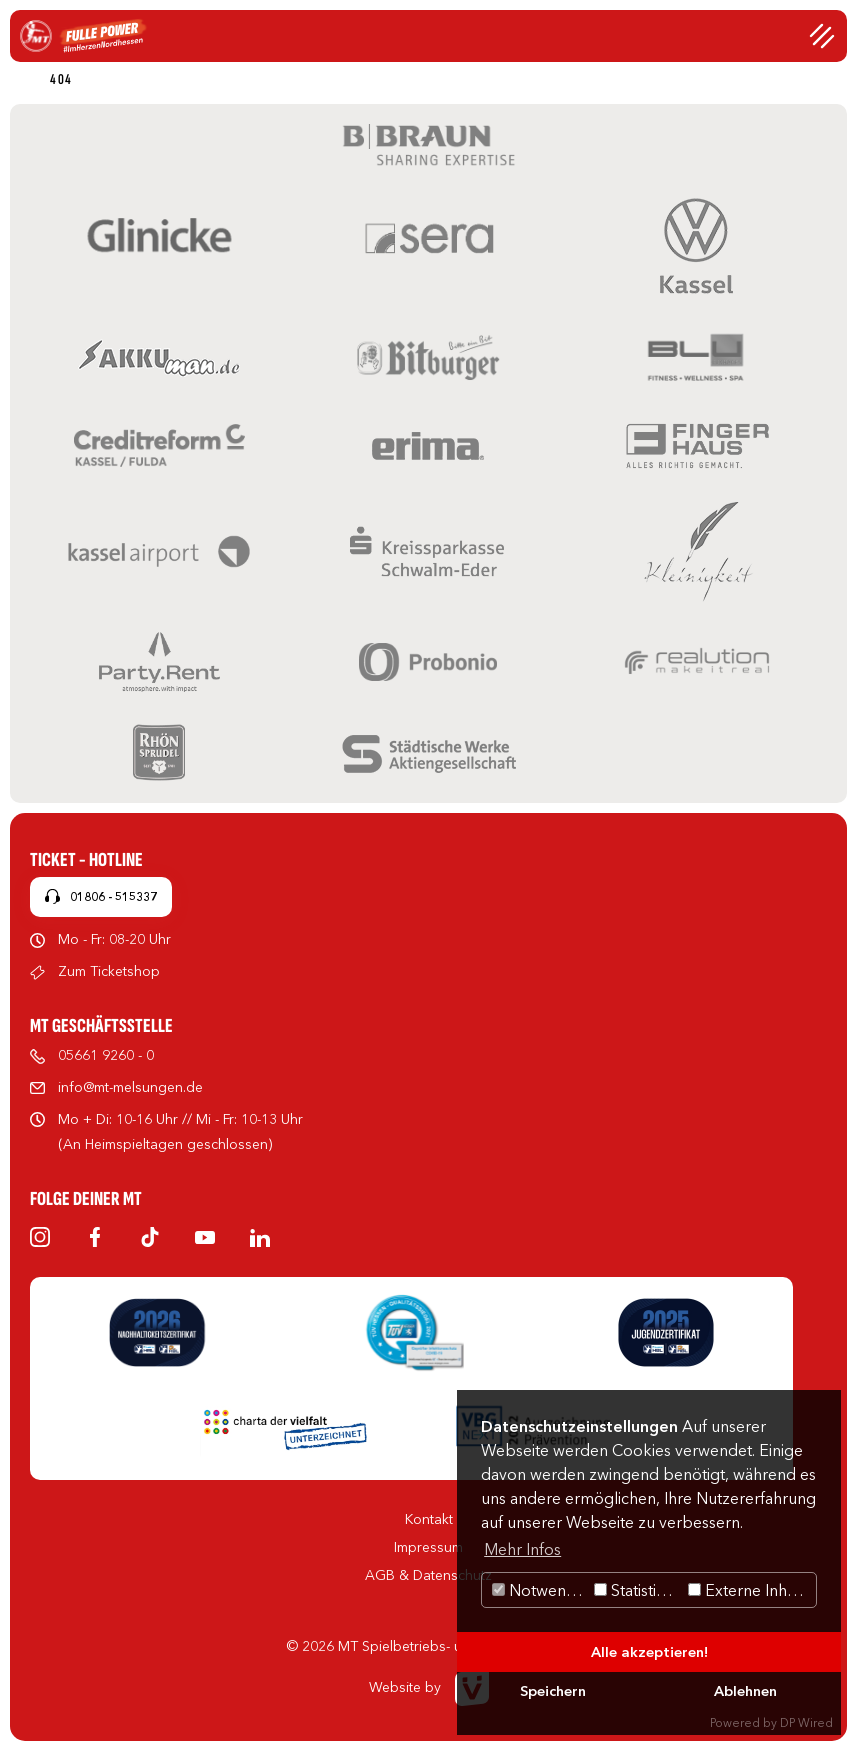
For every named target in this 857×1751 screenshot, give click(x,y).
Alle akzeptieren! (649, 1652)
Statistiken (638, 1590)
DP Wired (806, 1722)
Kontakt (429, 1519)
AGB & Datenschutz (428, 1575)
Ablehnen (745, 1691)
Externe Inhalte (750, 1590)
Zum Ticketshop (109, 971)
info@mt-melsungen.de (130, 1087)
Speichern (553, 1691)
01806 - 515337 (113, 896)
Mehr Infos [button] (522, 1549)
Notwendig (540, 1590)
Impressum (428, 1547)
